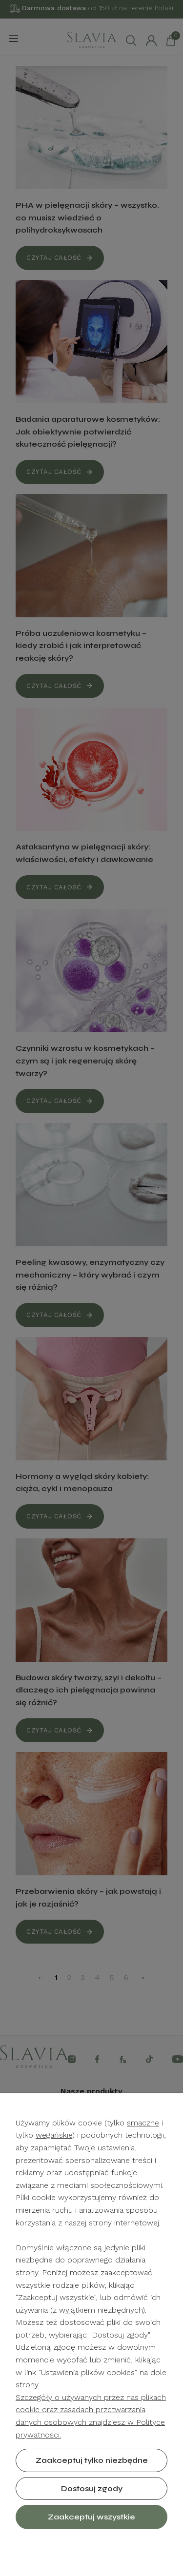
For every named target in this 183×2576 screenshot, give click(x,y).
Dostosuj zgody (91, 2488)
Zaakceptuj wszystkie (91, 2516)
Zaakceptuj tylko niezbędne (92, 2460)
